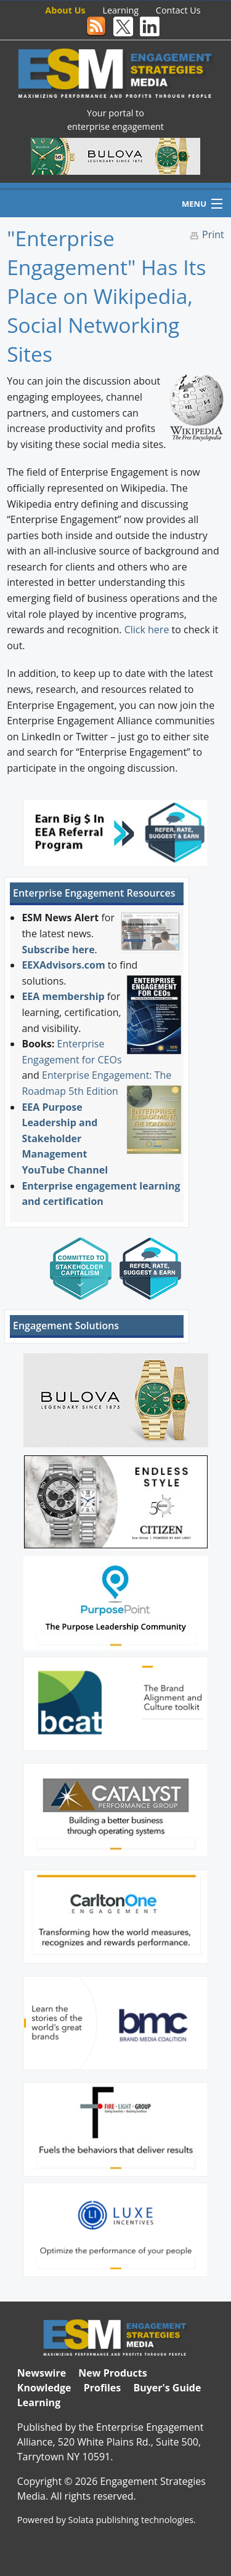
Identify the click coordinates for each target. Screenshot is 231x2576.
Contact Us (178, 10)
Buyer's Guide (167, 2387)
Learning (121, 10)
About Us (65, 10)
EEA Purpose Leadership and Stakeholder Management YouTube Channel (65, 1138)
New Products (112, 2373)
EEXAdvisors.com (63, 965)
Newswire (41, 2373)
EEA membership (63, 996)
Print (213, 234)
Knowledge (44, 2387)
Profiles (102, 2387)
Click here (146, 629)
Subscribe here (58, 949)
